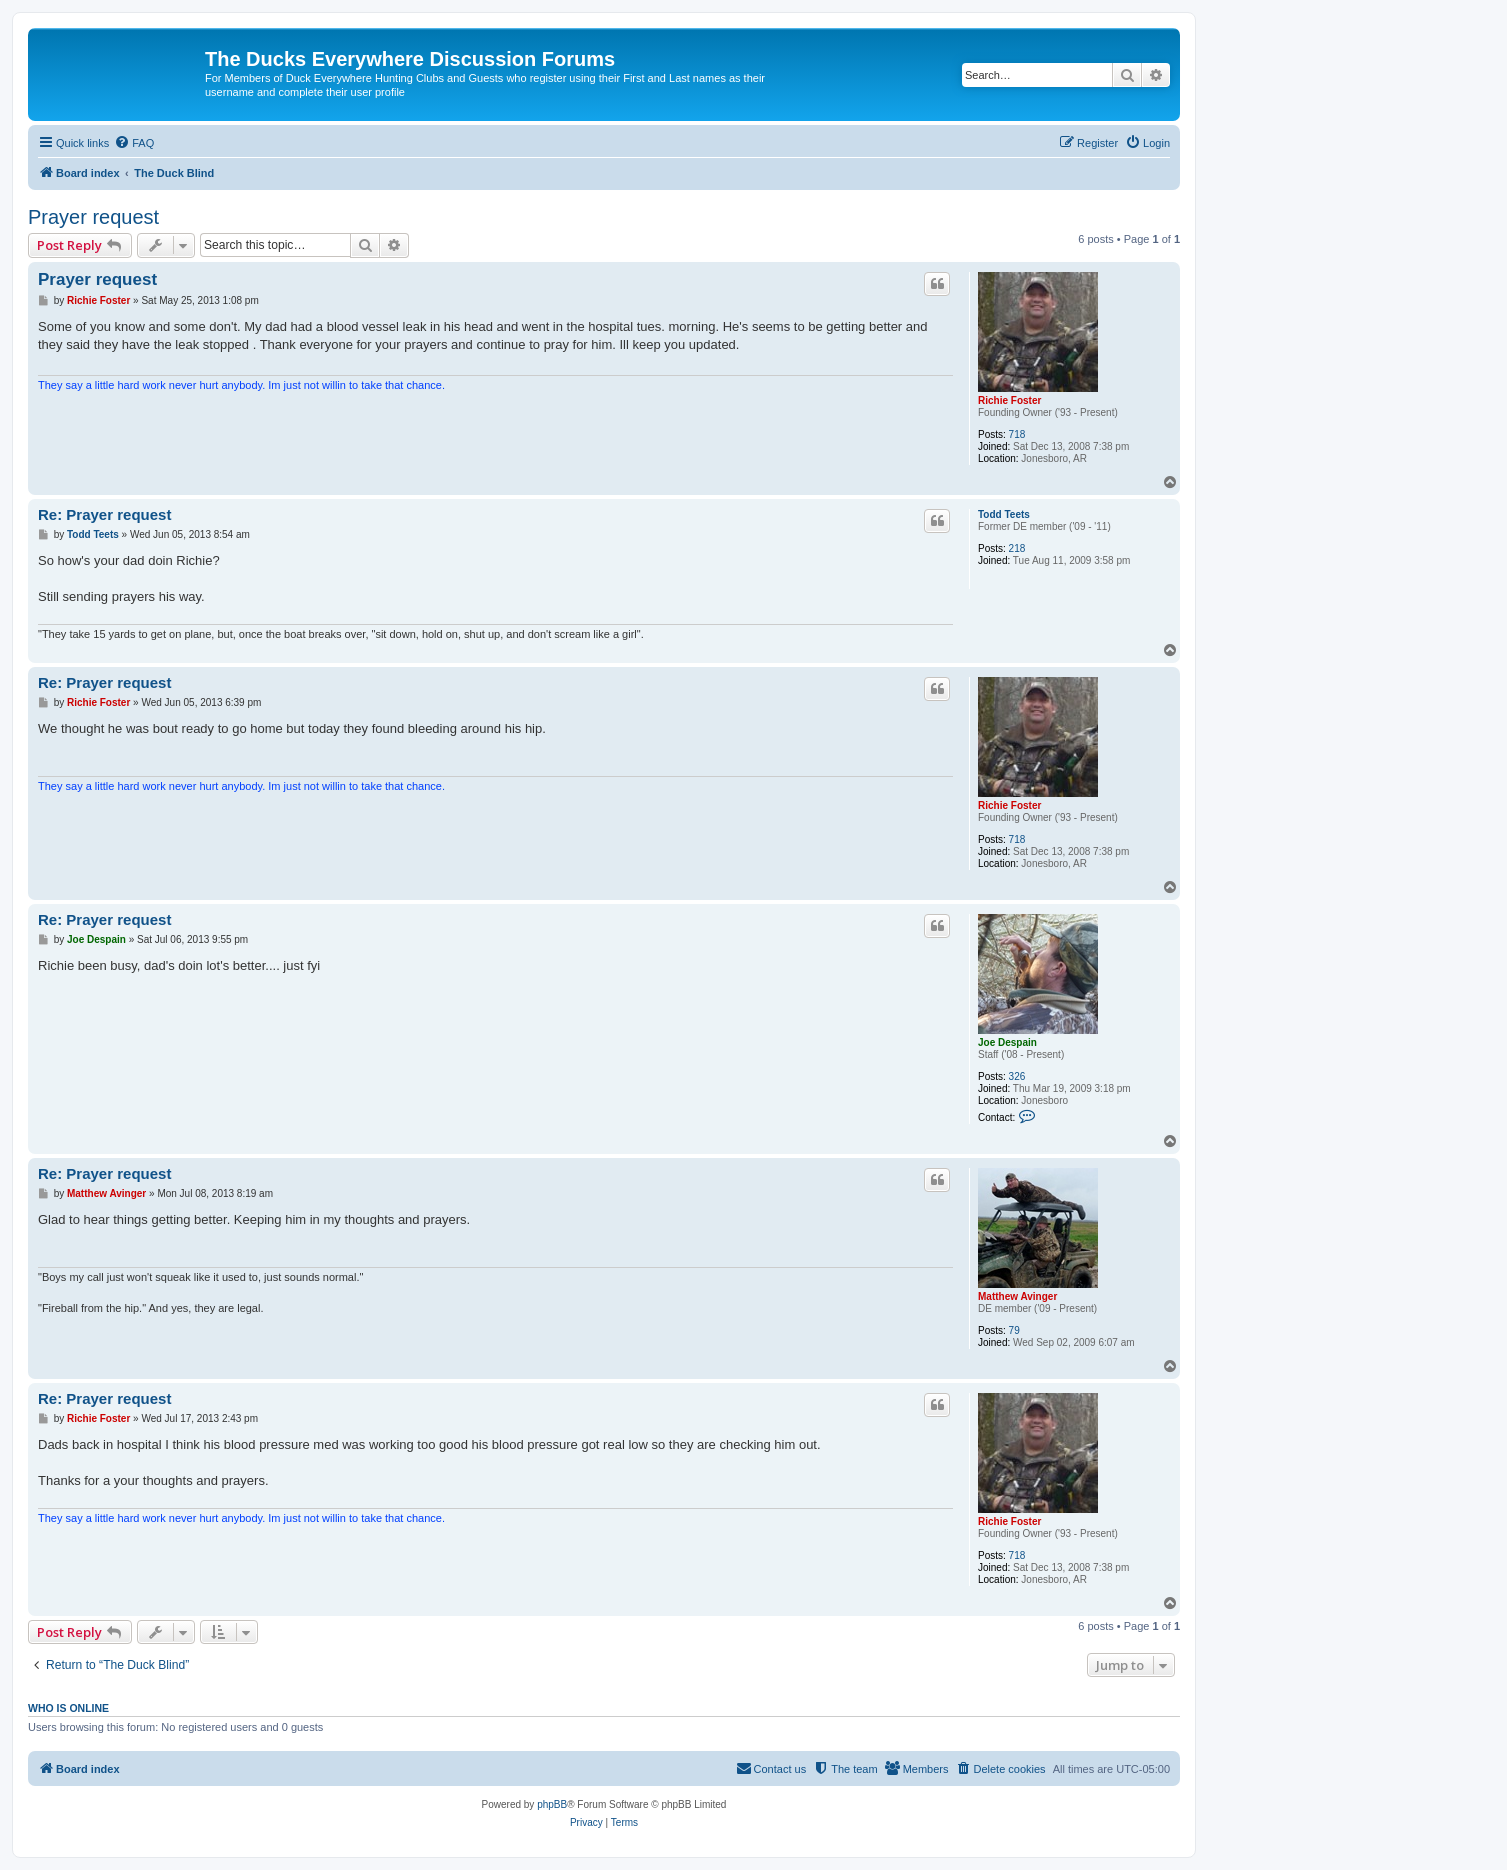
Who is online (68, 1708)
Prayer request (93, 217)
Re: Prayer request (104, 514)
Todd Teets (1004, 514)
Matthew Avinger (1017, 1296)
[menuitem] (134, 143)
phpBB (552, 1804)
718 (1017, 434)
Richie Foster (1009, 400)
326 (1017, 1076)
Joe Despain (1007, 1042)
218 (1017, 548)
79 (1014, 1330)
